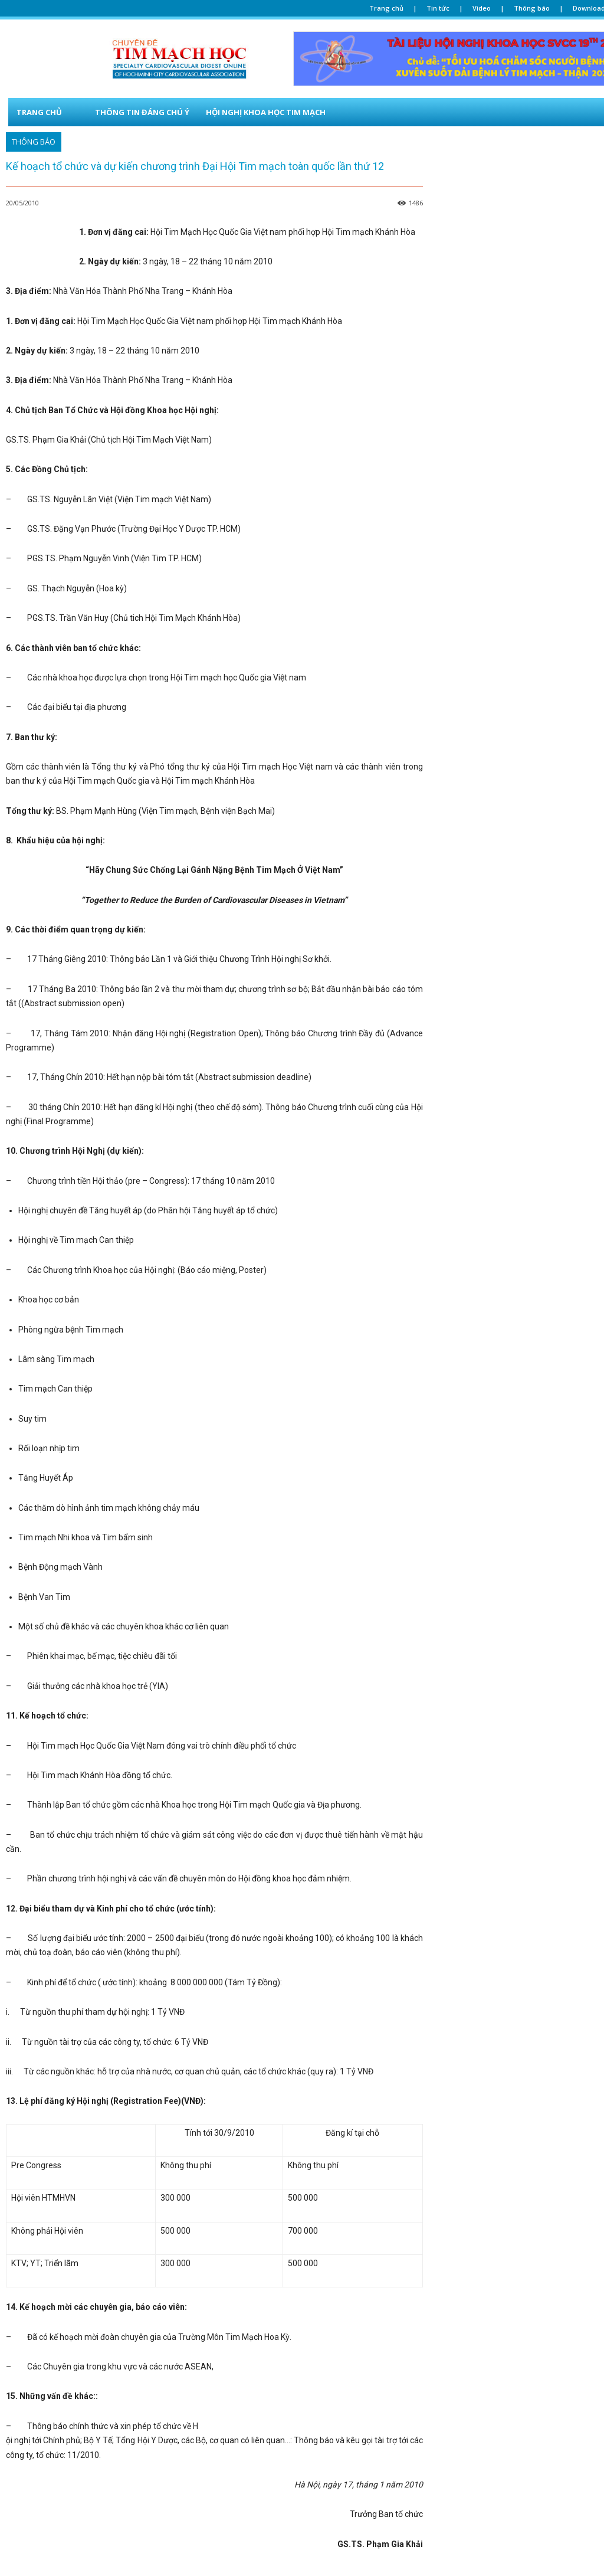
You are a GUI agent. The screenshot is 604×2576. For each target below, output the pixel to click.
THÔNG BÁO (33, 142)
